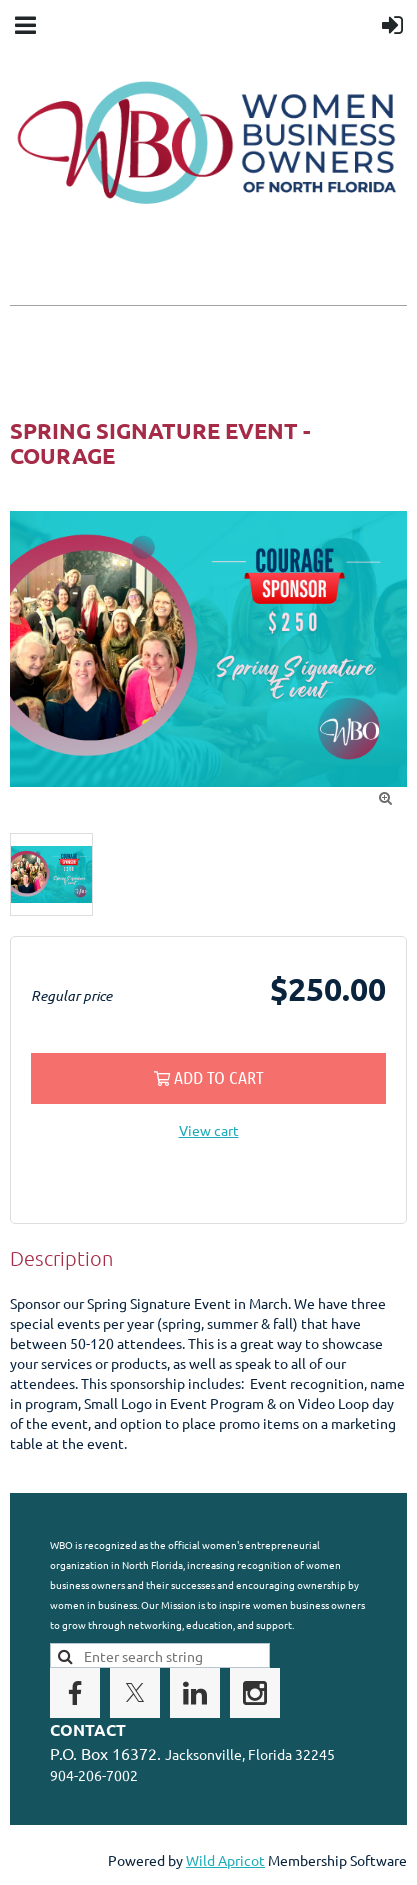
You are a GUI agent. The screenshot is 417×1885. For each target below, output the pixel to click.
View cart (209, 1130)
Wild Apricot (225, 1860)
